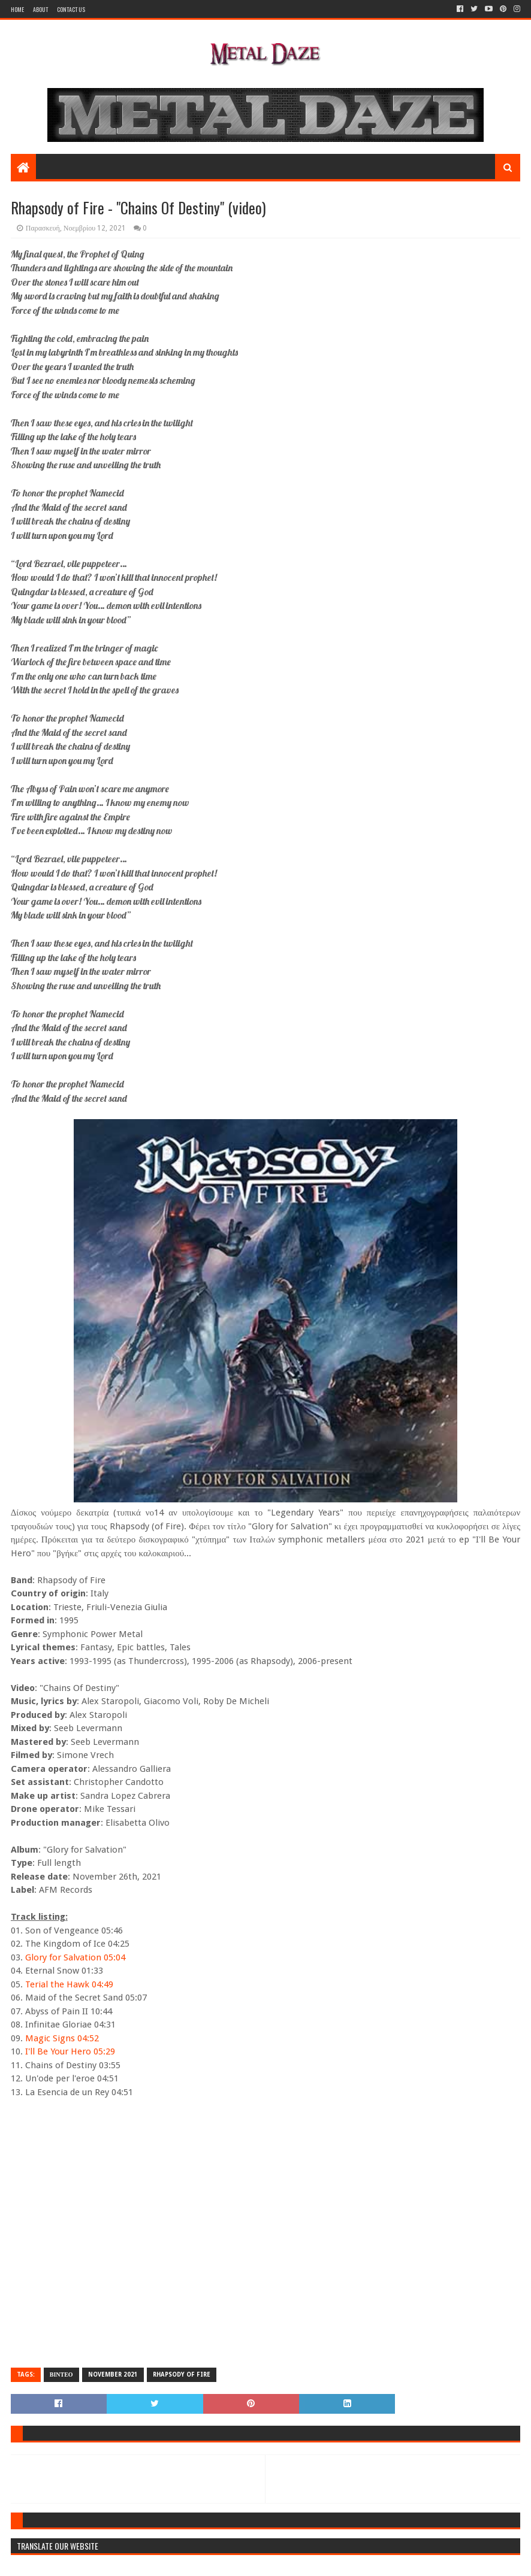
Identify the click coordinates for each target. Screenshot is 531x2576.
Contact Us (71, 9)
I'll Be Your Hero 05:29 (70, 2051)
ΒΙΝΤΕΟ (61, 2374)
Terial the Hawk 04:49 (69, 1984)
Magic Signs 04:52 (62, 2038)
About (40, 9)
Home (17, 9)
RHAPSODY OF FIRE (181, 2374)
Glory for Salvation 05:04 (75, 1957)
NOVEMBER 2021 (113, 2374)
